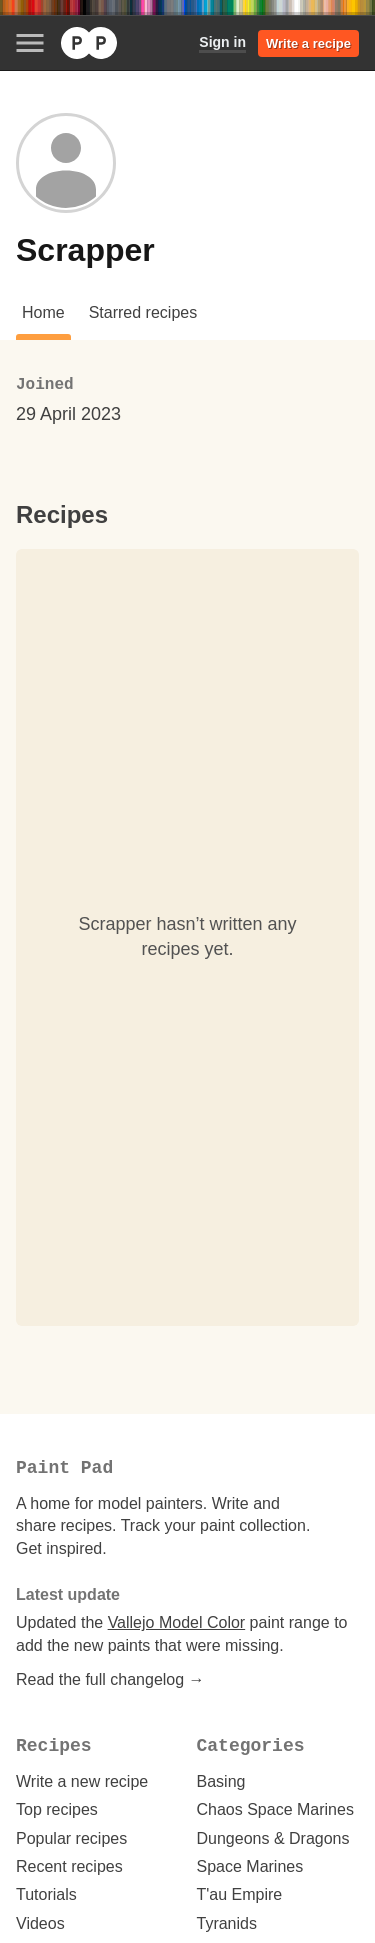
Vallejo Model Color (177, 1622)
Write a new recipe (82, 1781)
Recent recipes (69, 1866)
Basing (221, 1781)
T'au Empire (240, 1894)
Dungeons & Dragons (273, 1838)
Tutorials (46, 1894)
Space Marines (250, 1866)
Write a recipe (308, 43)
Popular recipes (71, 1838)
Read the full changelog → (110, 1679)
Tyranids (227, 1923)
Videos (40, 1923)
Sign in (222, 42)
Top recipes (57, 1809)
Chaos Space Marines (275, 1809)
